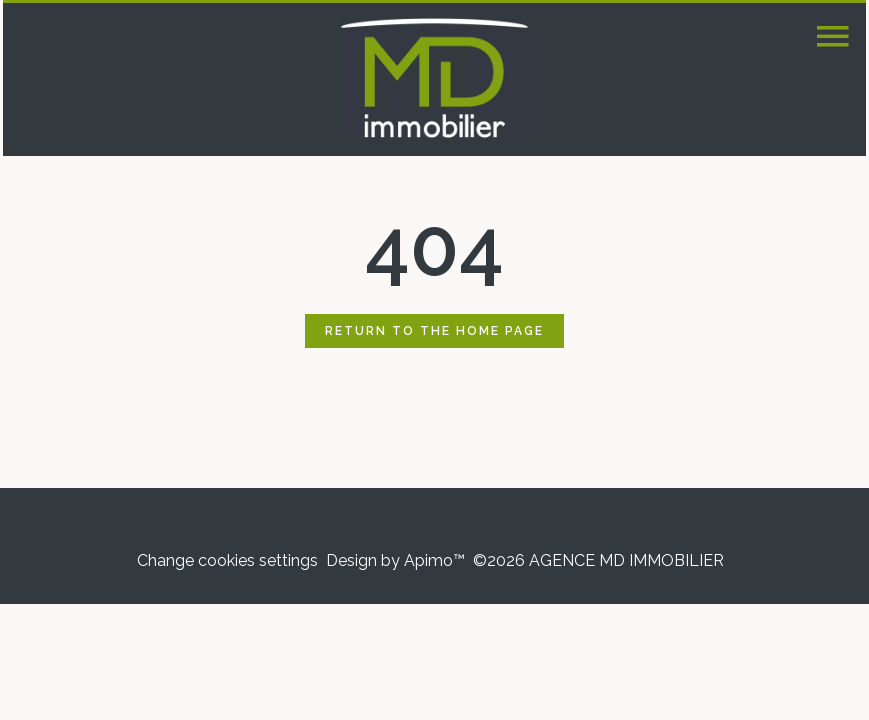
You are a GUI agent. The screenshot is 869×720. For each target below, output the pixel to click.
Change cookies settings (227, 560)
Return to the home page (434, 331)
